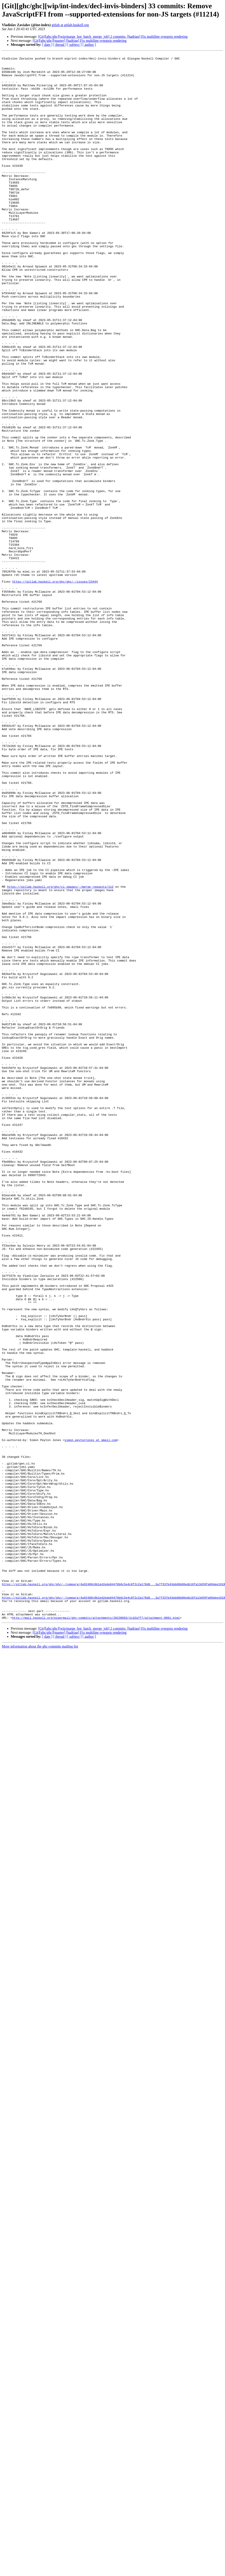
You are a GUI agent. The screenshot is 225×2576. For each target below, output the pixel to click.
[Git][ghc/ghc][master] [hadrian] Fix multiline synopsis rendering (80, 40)
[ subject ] (74, 44)
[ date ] (47, 44)
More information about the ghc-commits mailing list (40, 1959)
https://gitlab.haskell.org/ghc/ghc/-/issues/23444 (55, 687)
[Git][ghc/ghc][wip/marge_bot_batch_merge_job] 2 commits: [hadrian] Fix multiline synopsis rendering (113, 36)
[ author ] (89, 44)
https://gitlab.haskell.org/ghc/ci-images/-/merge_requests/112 (60, 1054)
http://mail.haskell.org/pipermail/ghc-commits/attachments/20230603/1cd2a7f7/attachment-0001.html (96, 1931)
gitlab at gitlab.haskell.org (70, 25)
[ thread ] (59, 44)
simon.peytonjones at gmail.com (91, 1718)
